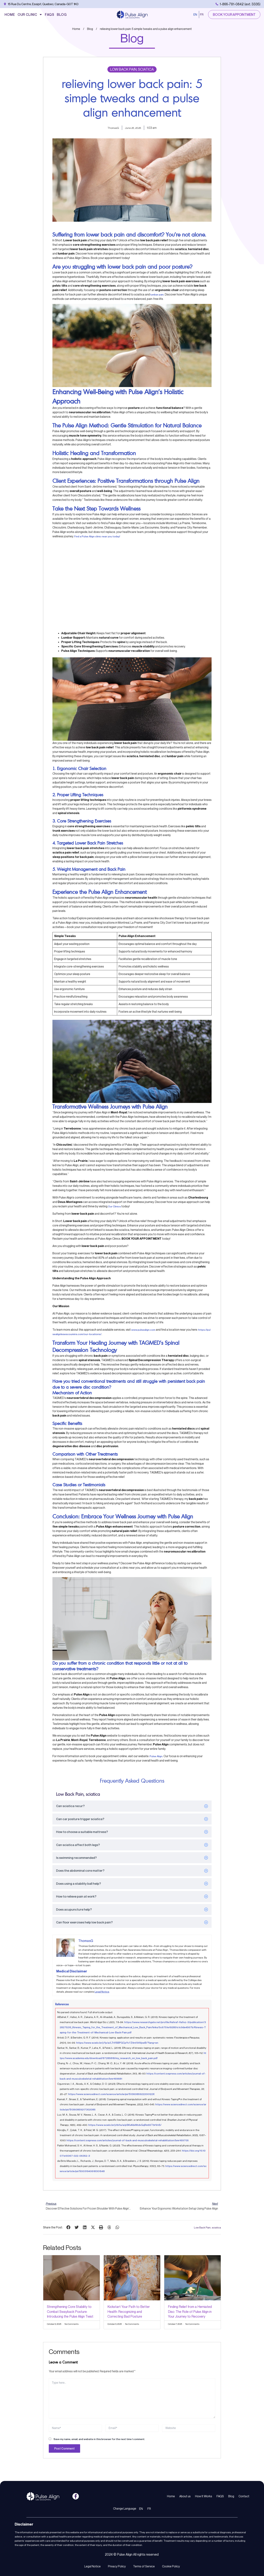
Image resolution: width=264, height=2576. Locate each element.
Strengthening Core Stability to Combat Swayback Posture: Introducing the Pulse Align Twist (69, 2316)
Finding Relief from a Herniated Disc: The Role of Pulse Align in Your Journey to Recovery (191, 2313)
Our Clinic (30, 14)
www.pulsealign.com (145, 1329)
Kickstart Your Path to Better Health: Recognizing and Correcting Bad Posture (131, 2311)
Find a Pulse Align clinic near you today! (100, 536)
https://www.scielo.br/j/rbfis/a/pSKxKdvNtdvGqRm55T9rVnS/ (125, 2124)
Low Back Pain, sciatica (132, 69)
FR (201, 14)
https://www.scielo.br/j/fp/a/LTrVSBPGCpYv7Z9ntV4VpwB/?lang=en (117, 2042)
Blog (62, 14)
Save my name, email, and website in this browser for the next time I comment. (99, 2448)
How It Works (203, 2496)
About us (185, 2496)
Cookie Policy (171, 2566)
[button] (68, 2227)
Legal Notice (102, 1991)
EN (195, 14)
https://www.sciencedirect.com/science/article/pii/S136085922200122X (111, 2094)
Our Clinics (115, 1206)
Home (10, 14)
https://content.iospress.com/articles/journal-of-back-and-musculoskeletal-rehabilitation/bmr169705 (128, 2140)
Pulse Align (157, 1756)
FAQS (220, 2496)
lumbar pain (158, 294)
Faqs (49, 14)
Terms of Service (144, 2566)
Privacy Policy (117, 2566)
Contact (244, 2496)
